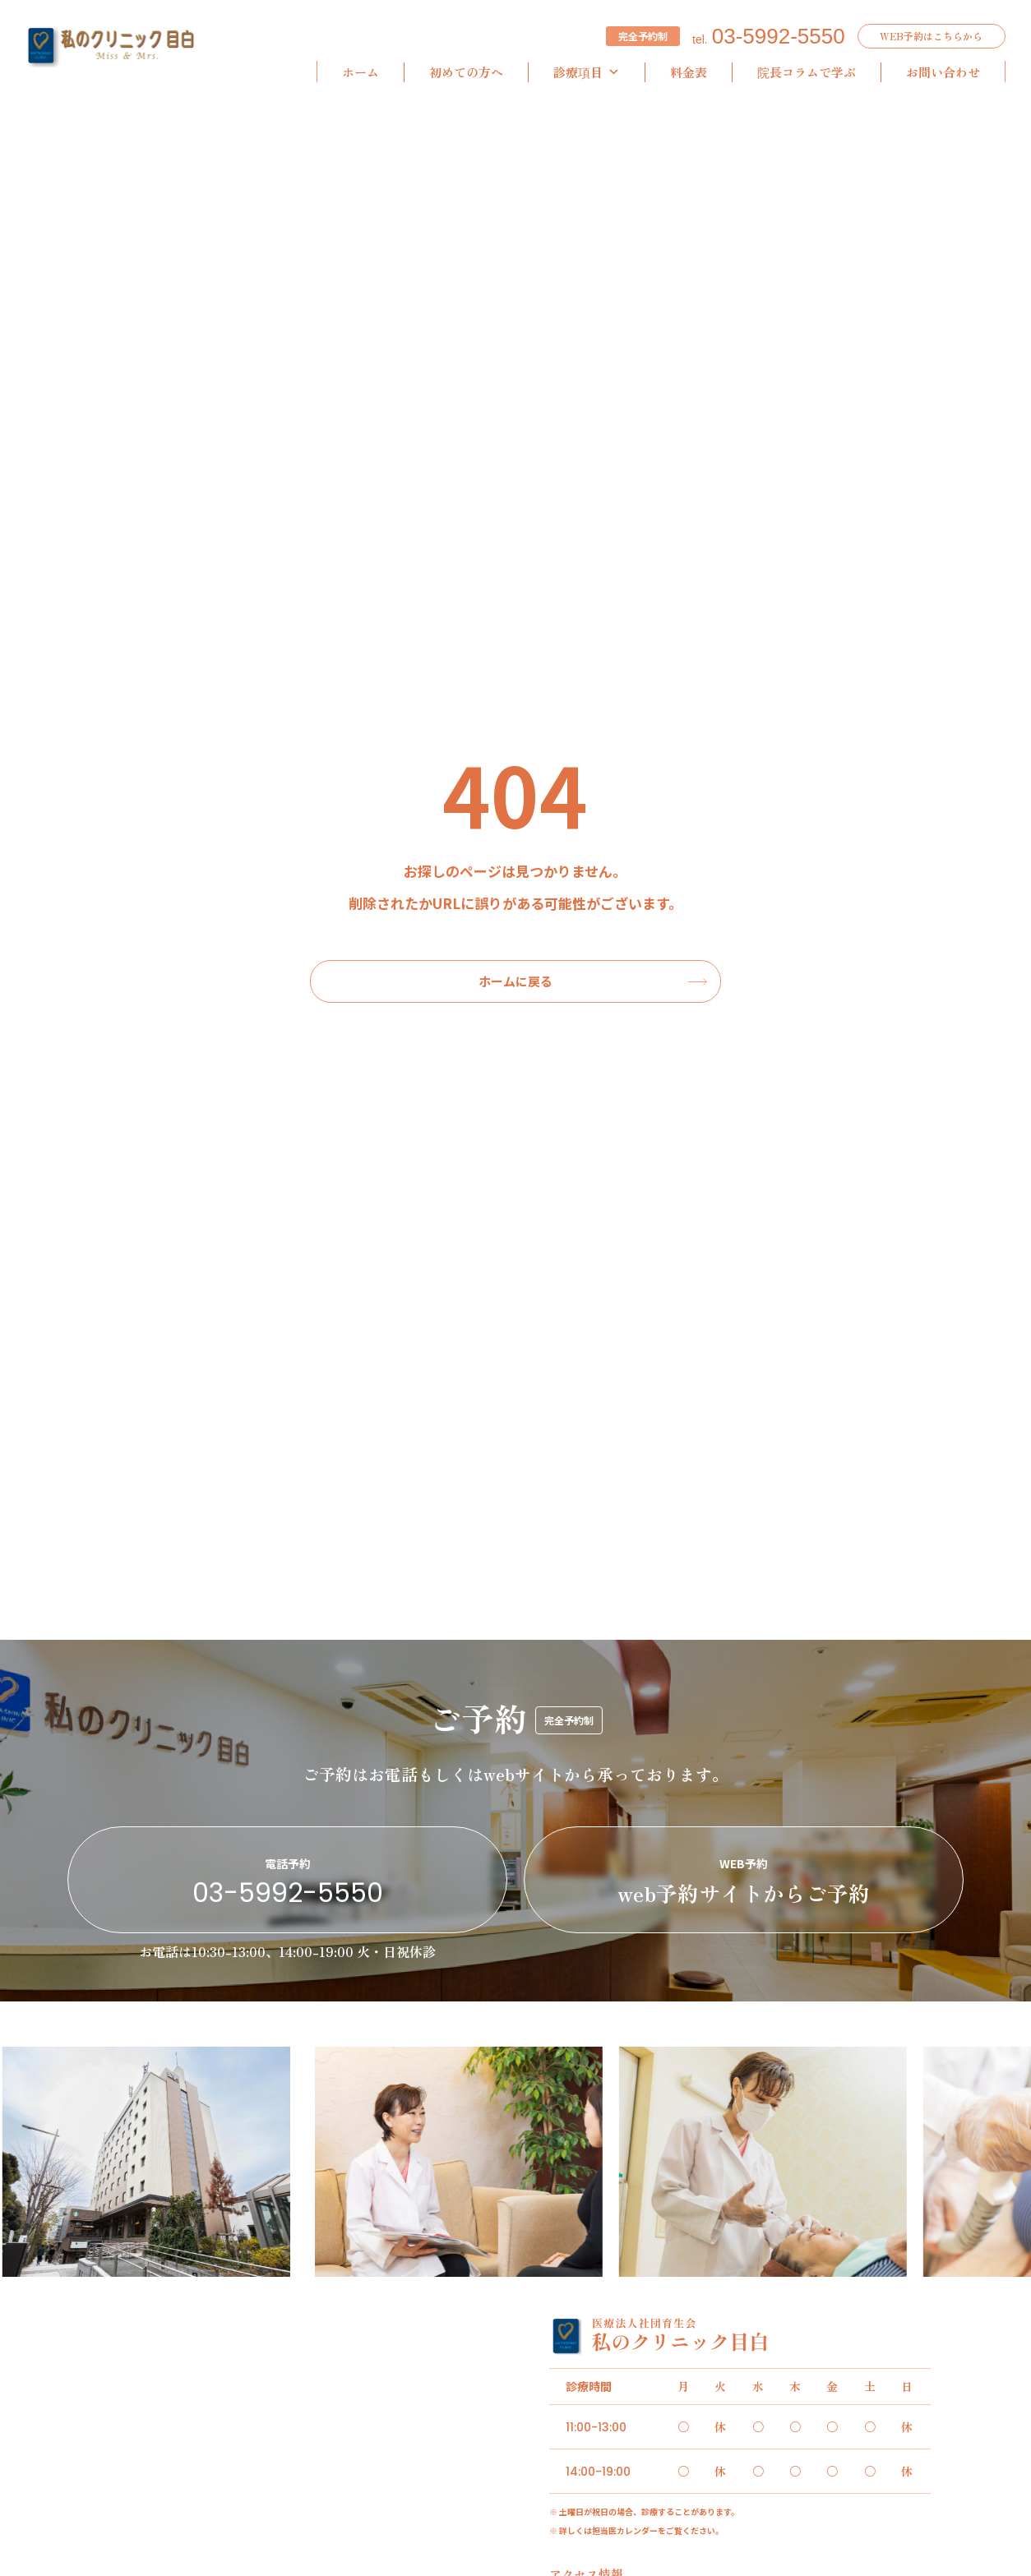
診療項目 (586, 72)
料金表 (688, 72)
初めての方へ (466, 72)
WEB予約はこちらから (931, 36)
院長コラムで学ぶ (806, 72)
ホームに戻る (515, 981)
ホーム (360, 72)
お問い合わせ (943, 72)
